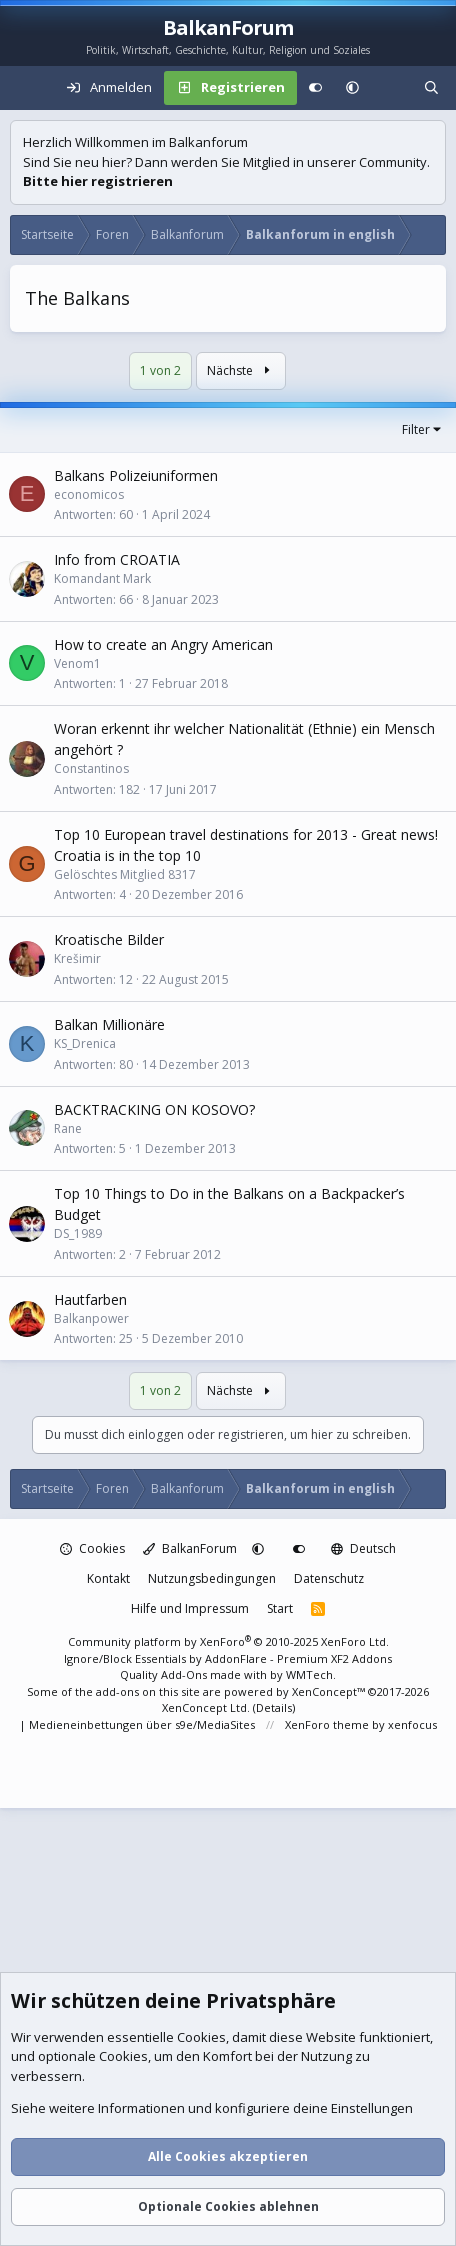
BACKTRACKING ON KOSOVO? (154, 1109)
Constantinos (91, 768)
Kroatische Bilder (109, 939)
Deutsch (363, 1548)
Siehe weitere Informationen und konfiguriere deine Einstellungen (212, 2109)
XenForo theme (327, 1724)
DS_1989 (78, 1233)
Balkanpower (91, 1318)
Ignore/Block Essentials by (228, 1658)
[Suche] (431, 88)
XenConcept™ (328, 1691)
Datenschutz (329, 1578)
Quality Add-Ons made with (195, 1674)
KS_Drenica (85, 1043)
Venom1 (77, 663)
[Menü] (26, 88)
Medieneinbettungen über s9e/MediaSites (142, 1724)
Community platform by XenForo (228, 1641)
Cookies (92, 1548)
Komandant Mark (102, 578)
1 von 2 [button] (160, 370)
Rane (68, 1128)
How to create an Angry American (163, 644)
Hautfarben (90, 1299)
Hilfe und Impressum (190, 1608)
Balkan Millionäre (109, 1024)
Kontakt (108, 1578)
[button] (352, 88)
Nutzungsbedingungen (212, 1578)
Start (280, 1608)
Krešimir (77, 958)
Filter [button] (416, 429)
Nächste (240, 370)
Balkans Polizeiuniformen (136, 475)
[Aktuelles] (391, 88)
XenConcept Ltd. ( (209, 1707)
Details (274, 1707)
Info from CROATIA (117, 559)
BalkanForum (190, 1548)
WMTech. (311, 1674)
